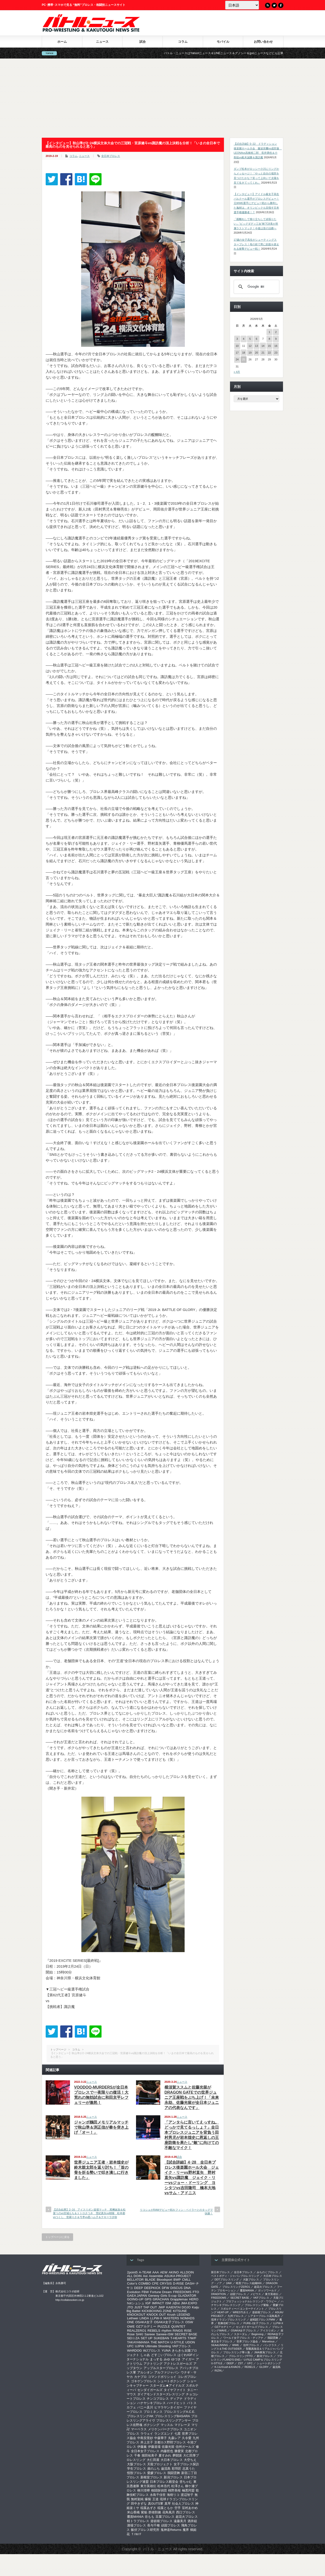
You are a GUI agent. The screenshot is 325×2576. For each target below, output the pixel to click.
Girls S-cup (169, 2295)
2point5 (132, 2272)
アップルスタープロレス (161, 2368)
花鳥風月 (168, 2512)
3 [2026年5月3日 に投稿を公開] (237, 338)
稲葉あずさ (148, 2508)
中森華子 (160, 2438)
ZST (240, 2363)
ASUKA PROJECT (177, 2276)
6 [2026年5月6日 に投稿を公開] (256, 338)
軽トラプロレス (138, 2521)
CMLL (186, 2279)
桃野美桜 (174, 2490)
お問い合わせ (263, 41)
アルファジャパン (167, 2372)
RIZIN (218, 2370)
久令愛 (186, 2438)
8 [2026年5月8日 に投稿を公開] (269, 338)
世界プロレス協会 (247, 2341)
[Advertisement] (162, 98)
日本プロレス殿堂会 (164, 2481)
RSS (268, 5)
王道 (155, 2499)
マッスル (167, 2425)
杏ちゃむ (186, 2481)
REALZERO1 (136, 2330)
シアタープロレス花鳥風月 (264, 2315)
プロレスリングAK (140, 2416)
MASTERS (171, 2318)
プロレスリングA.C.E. (179, 2412)
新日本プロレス (220, 2272)
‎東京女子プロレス (221, 2341)
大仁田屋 (153, 2460)
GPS (148, 2299)
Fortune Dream (161, 2292)
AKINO (174, 2272)
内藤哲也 (167, 2451)
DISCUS (176, 2288)
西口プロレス (185, 2512)
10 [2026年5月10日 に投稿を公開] (237, 345)
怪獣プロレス (136, 2473)
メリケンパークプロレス (165, 2429)
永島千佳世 (158, 2495)
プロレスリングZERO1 (236, 2286)
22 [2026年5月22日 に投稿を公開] (269, 352)
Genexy (153, 2295)
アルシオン (145, 2372)
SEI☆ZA (133, 2338)
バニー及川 (145, 2407)
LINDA (144, 2318)
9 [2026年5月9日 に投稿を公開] (276, 338)
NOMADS (187, 2318)
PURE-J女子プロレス (256, 2323)
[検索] (256, 287)
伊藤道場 (154, 2446)
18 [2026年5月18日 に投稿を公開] (243, 352)
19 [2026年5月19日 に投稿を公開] (249, 352)
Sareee (150, 2334)
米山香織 (133, 2512)
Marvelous (268, 2341)
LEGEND (183, 2314)
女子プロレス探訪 (186, 2464)
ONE (130, 2322)
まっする (156, 2359)
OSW (189, 2322)
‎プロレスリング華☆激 (236, 2352)
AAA (155, 2272)
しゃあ (145, 2355)
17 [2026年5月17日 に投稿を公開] (237, 352)
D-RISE (178, 2283)
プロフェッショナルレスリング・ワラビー (251, 2301)
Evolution (133, 2292)
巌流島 (166, 2468)
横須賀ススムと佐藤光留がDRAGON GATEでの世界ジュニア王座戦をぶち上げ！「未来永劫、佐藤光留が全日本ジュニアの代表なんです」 (191, 2097)
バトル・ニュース (157, 2549)
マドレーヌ (182, 2425)
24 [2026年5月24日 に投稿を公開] (237, 359)
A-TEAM (145, 2272)
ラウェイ (146, 2433)
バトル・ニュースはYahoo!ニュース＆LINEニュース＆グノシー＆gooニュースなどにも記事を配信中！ (248, 53)
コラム (183, 41)
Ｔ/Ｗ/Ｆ (136, 2534)
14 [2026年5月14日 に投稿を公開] (262, 345)
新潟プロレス (173, 2477)
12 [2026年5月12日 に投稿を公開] (249, 345)
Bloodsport (164, 2279)
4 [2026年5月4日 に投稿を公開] (243, 338)
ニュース (102, 41)
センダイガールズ (149, 2390)
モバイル (223, 41)
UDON (190, 2342)
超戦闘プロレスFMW (262, 2319)
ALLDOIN (187, 2272)
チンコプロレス (158, 2398)
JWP (161, 2307)
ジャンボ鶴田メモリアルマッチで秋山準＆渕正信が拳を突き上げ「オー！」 (101, 2127)
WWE (235, 2345)
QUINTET (178, 2326)
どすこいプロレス (163, 2355)
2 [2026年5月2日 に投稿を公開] (276, 332)
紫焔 (144, 2512)
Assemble (156, 2276)
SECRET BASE (186, 2334)
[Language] (242, 5)
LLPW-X (156, 2318)
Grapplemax (179, 2299)
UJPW (139, 2346)
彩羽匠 (176, 2468)
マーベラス (139, 2429)
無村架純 (137, 2499)
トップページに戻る (57, 2237)
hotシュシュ (135, 2303)
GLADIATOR (187, 2295)
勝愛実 (179, 2451)
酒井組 (192, 2521)
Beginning (257, 2334)
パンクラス (270, 2345)
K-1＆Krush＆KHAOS (227, 2366)
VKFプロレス (181, 2346)
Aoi (145, 2276)
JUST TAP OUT (145, 2307)
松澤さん (177, 2486)
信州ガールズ (185, 2446)
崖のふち (153, 2468)
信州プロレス (251, 2345)
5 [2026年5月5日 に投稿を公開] (250, 338)
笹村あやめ (190, 2508)
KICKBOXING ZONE (157, 2311)
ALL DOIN (134, 2276)
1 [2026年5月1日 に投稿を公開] (269, 332)
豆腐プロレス (164, 2516)
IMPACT (158, 2303)
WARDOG (134, 2350)
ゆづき (176, 2359)
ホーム (62, 41)
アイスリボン (268, 2330)
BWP (177, 2279)
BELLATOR (135, 2279)
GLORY (263, 2366)
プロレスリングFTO (241, 2356)
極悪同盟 (188, 2490)
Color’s (132, 2283)
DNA (187, 2288)
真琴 (167, 2503)
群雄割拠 (154, 2512)
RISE (188, 2330)
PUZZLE (163, 2326)
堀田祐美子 (149, 2455)
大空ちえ (190, 2460)
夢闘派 (177, 2455)
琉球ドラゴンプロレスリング (228, 2319)
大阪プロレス (136, 2464)
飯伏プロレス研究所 (145, 2530)
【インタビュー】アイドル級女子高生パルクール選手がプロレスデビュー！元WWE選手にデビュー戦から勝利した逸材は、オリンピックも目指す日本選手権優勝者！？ (256, 203)
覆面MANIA (135, 2516)
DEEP (138, 2288)
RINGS (178, 2330)
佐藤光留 (168, 2446)
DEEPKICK (152, 2288)
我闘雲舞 (173, 2473)
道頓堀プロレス (161, 2521)
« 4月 (237, 371)
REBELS (153, 2330)
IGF (148, 2303)
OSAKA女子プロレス (169, 2322)
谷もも (149, 2516)
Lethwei (132, 2318)
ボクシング (151, 2425)
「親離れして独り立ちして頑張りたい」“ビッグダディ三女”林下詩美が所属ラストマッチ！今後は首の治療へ (256, 224)
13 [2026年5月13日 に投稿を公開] (256, 345)
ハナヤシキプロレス (151, 2403)
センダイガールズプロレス (252, 2326)
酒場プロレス (136, 2525)
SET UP (147, 2338)
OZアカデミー (146, 2326)
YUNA (166, 2350)
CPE (155, 2283)
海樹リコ (173, 2495)
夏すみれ (165, 2455)
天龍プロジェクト (159, 2464)
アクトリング (153, 2363)
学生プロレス (136, 2468)
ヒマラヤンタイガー (168, 2407)
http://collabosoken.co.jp (69, 2299)
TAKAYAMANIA (138, 2342)
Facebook (281, 5)
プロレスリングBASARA (172, 2416)
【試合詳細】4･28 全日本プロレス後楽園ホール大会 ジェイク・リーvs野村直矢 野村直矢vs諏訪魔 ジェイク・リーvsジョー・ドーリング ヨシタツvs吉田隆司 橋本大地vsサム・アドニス (191, 2177)
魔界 (186, 2530)
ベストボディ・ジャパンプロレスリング (235, 2275)
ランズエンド (163, 2433)
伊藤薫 (142, 2446)
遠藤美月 (180, 2521)
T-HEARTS (178, 2338)
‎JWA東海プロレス (265, 2352)
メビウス (255, 2294)
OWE (131, 2326)
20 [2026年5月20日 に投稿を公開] (256, 352)
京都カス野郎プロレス (170, 2442)
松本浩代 (163, 2486)
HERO (193, 2299)
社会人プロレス (183, 2503)
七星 (177, 2433)
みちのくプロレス (267, 2272)
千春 (137, 2455)
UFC (130, 2346)
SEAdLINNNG (219, 2345)
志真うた (188, 2468)
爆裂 (148, 2499)
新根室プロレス (151, 2477)
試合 (142, 41)
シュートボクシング (171, 2381)
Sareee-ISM (164, 2334)
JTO (130, 2307)
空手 (177, 2508)
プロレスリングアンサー (173, 2420)
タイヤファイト (175, 2390)
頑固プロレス (170, 2525)
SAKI (139, 2334)
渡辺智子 (187, 2495)
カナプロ (140, 2377)
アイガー (188, 2359)
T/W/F (192, 2338)
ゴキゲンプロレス (143, 2381)
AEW (163, 2272)
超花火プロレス (187, 2516)
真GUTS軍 (155, 2503)
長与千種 (153, 2525)
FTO (196, 2292)
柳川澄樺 (143, 2490)
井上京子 (146, 2442)
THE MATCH (160, 2342)
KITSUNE (180, 2311)
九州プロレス (236, 2315)
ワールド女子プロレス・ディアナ (243, 2337)
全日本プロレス (110, 155)
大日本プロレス (172, 2460)
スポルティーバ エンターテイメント (242, 2308)
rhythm (166, 2330)
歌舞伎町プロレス (228, 2323)
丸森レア (174, 2438)
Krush (171, 2314)
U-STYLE (177, 2342)
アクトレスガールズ (178, 2363)
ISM (168, 2303)
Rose (131, 2334)
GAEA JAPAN (137, 2295)
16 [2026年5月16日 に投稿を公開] (275, 345)
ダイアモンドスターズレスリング (161, 2394)
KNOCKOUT (136, 2314)
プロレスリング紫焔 (257, 2305)
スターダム (240, 2334)
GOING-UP (135, 2299)
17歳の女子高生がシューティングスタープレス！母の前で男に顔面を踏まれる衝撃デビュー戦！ (256, 244)
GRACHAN (161, 2299)
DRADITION (218, 2294)
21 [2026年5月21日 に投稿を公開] (262, 352)
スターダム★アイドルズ (167, 2385)
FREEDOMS (182, 2292)
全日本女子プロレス (145, 2451)
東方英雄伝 (148, 2486)
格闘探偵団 (159, 2490)
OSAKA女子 (144, 2322)
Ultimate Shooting (158, 2346)
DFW (165, 2288)
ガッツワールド (267, 2290)
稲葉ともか (165, 2508)
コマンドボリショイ (162, 2377)
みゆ (167, 2359)
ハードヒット (176, 2403)
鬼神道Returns (171, 2530)
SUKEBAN (161, 2338)
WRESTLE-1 (240, 2312)
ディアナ (176, 2398)
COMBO (144, 2283)
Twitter (274, 5)
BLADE (150, 2279)
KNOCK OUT (156, 2314)
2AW (228, 2283)
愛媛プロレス (156, 2473)
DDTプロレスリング (226, 2279)
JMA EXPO (189, 2303)
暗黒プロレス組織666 (249, 2283)
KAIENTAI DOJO (178, 2307)
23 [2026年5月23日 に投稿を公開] (275, 352)
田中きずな (139, 2503)
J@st (176, 2303)
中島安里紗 (145, 2438)
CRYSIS (166, 2283)
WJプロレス (151, 2350)
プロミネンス (153, 2412)
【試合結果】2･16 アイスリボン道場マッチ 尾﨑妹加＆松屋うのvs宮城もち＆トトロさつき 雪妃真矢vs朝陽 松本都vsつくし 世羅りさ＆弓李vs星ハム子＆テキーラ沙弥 (89, 2213)
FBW (145, 2292)
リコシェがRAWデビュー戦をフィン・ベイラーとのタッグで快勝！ (176, 2211)
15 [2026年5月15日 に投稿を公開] (269, 345)
